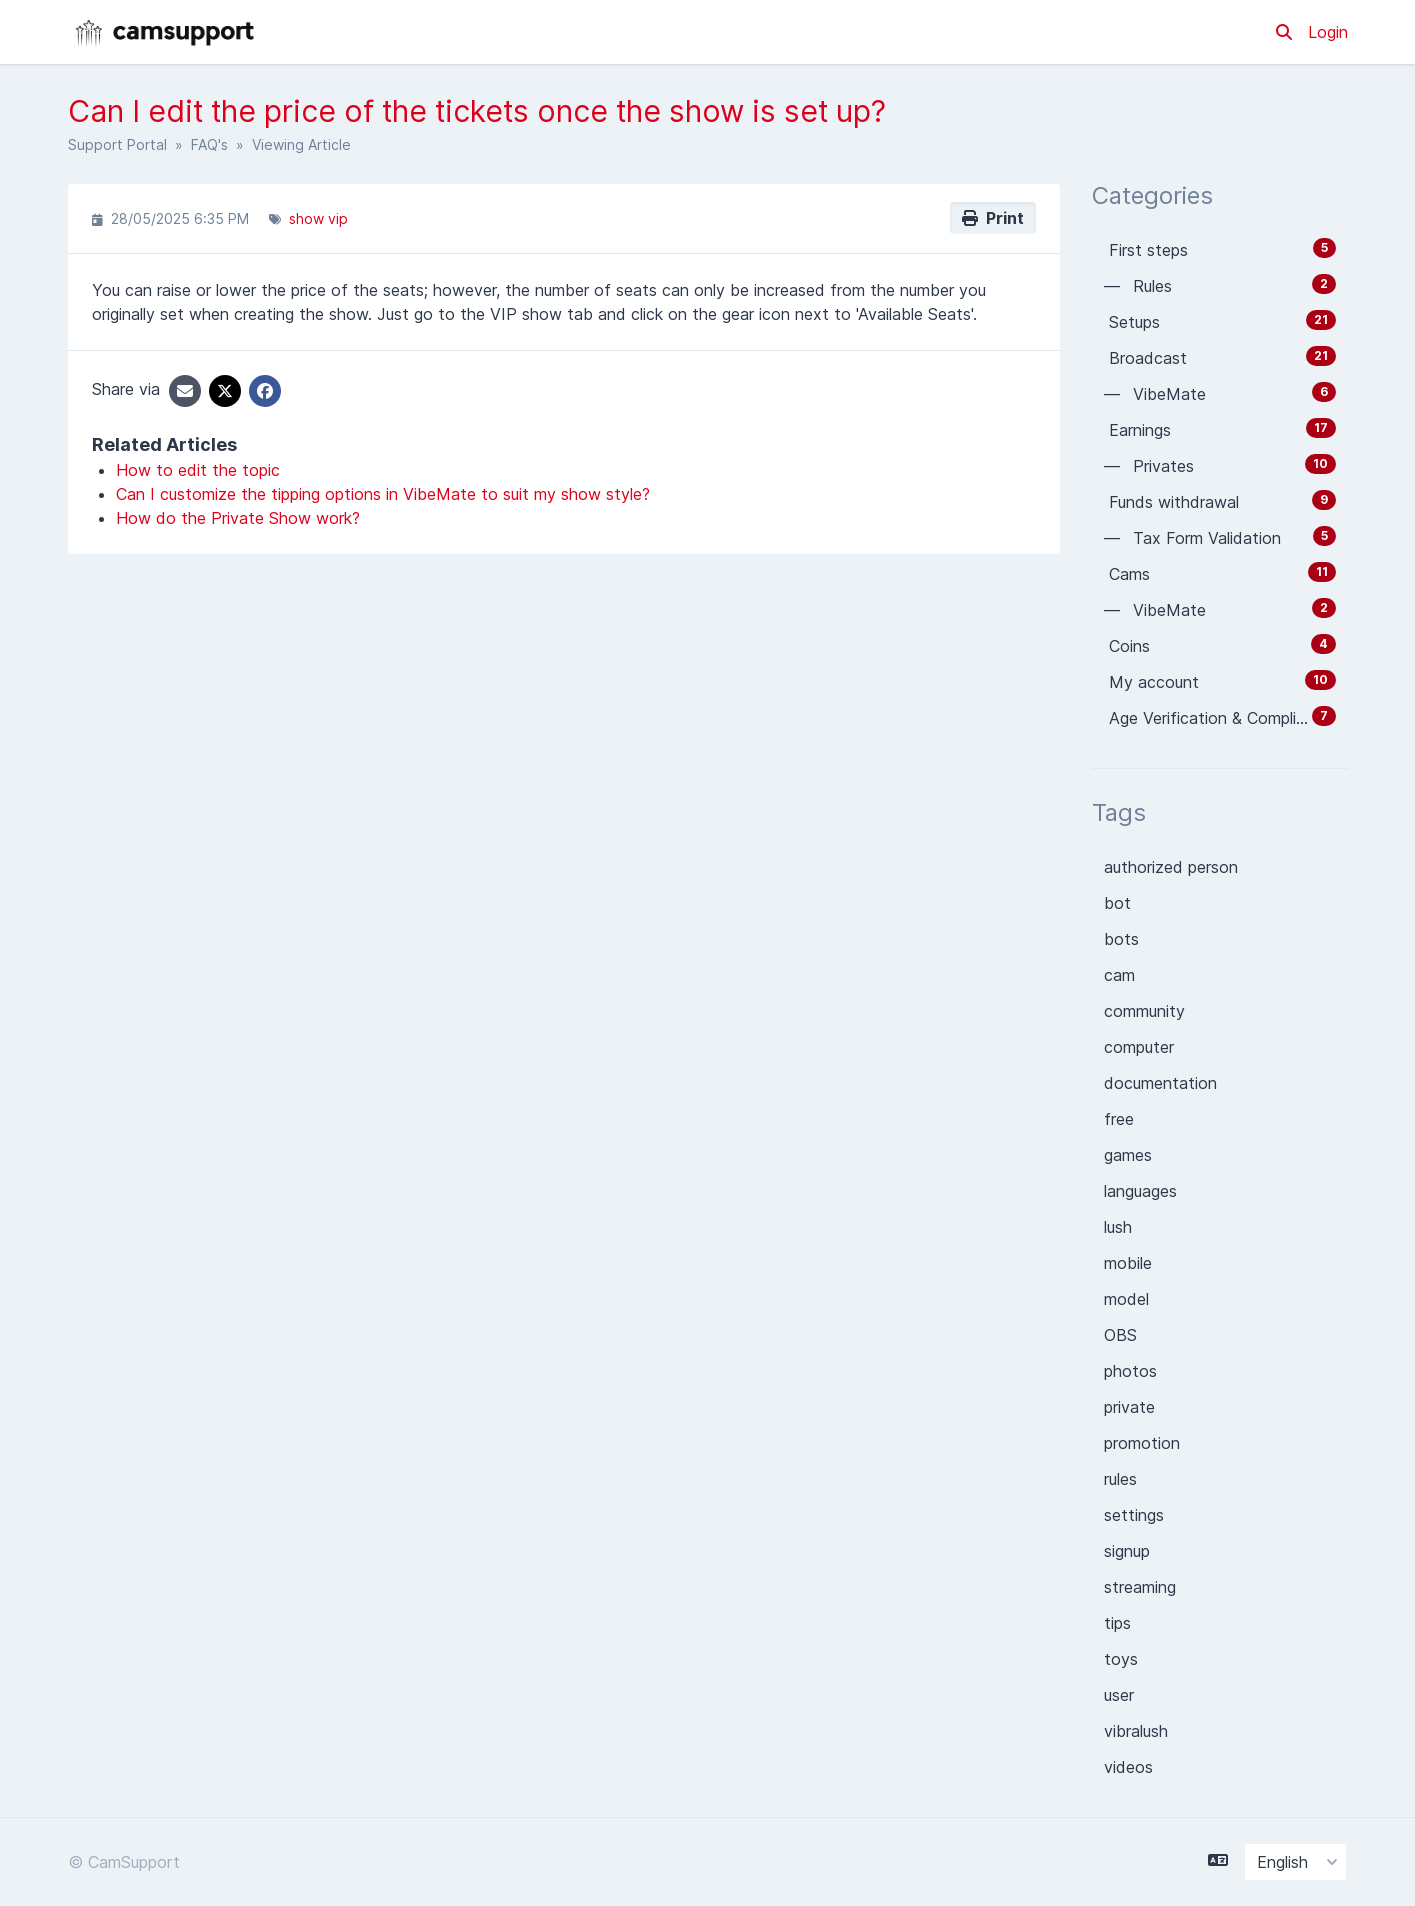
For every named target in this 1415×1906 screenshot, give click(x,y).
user (1119, 1695)
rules (1120, 1479)
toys (1121, 1659)
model (1126, 1299)
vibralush (1136, 1731)
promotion (1142, 1443)
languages (1140, 1191)
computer (1139, 1047)
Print (993, 218)
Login (1328, 32)
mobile (1128, 1263)
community (1144, 1011)
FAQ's (209, 144)
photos (1130, 1371)
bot (1117, 903)
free (1119, 1119)
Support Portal (117, 144)
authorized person (1171, 867)
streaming (1140, 1587)
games (1128, 1155)
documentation (1160, 1083)
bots (1121, 939)
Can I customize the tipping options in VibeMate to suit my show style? (383, 494)
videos (1128, 1767)
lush (1118, 1227)
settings (1134, 1515)
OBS (1120, 1335)
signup (1127, 1551)
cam (1119, 975)
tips (1117, 1623)
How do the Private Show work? (238, 518)
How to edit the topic (198, 470)
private (1129, 1407)
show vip (318, 218)
